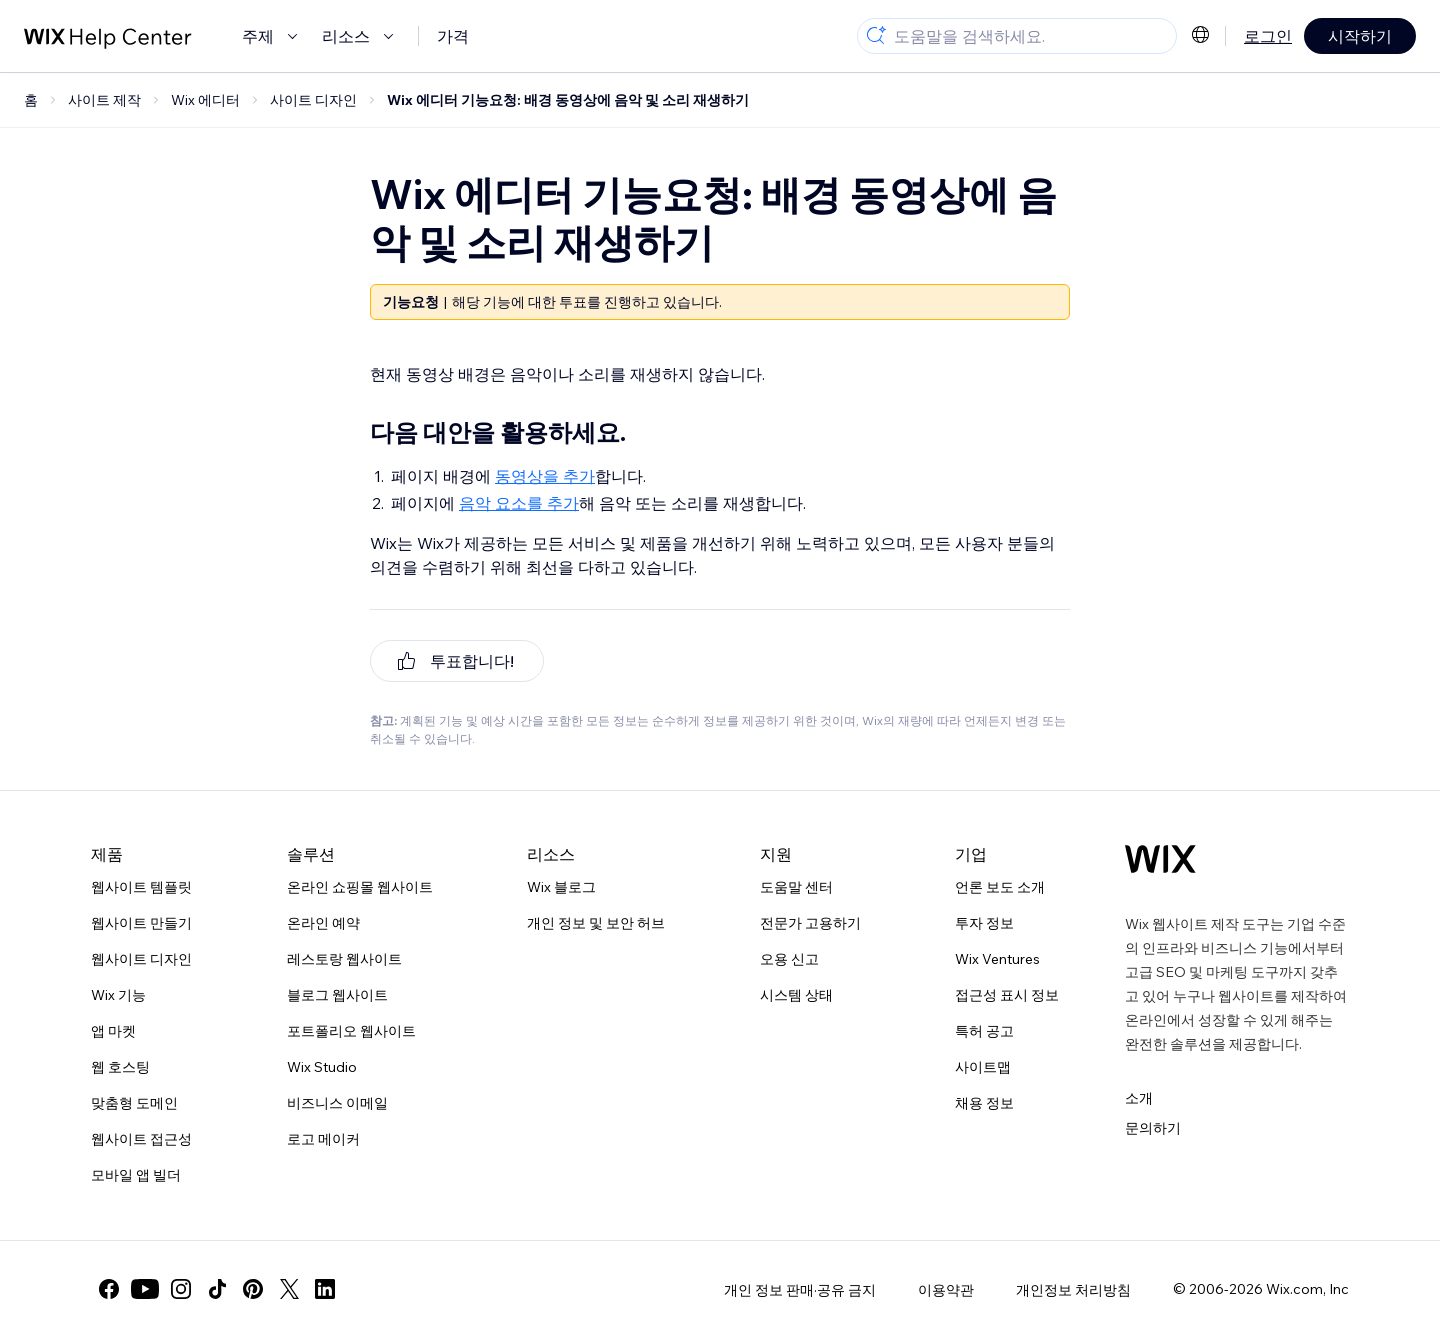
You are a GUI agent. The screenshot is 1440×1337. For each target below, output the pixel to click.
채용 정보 (984, 1103)
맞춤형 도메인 (134, 1103)
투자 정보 (984, 923)
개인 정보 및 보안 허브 (596, 923)
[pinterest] (253, 1289)
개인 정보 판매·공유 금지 (800, 1290)
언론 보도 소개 (1000, 887)
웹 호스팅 (120, 1067)
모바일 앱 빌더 (136, 1175)
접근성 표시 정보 (1007, 995)
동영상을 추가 (545, 476)
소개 (1139, 1098)
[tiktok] (217, 1289)
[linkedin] (325, 1289)
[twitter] (289, 1289)
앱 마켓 (113, 1031)
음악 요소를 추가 (519, 503)
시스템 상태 (796, 995)
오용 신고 (789, 959)
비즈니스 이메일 (337, 1103)
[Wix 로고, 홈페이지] (1160, 859)
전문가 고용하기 (810, 923)
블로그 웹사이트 (337, 995)
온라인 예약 (323, 923)
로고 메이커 (323, 1139)
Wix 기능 (118, 995)
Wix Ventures (997, 959)
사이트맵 (983, 1067)
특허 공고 (984, 1031)
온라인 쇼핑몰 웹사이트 (360, 887)
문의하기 (1153, 1128)
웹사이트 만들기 (141, 923)
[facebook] (109, 1289)
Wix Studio (322, 1067)
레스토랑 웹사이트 (344, 959)
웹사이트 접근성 (141, 1139)
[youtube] (145, 1289)
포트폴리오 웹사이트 (351, 1031)
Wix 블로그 (561, 887)
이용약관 (946, 1290)
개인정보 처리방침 (1073, 1290)
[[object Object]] (457, 661)
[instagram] (181, 1289)
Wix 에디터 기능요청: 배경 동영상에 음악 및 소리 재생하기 (568, 100)
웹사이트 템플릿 (141, 887)
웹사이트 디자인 (141, 959)
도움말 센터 (796, 887)
